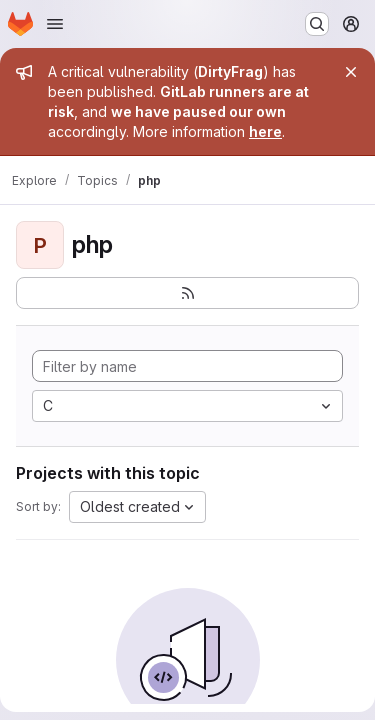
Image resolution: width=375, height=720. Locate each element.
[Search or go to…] (317, 24)
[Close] (351, 72)
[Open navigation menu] (55, 24)
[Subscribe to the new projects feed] (187, 293)
